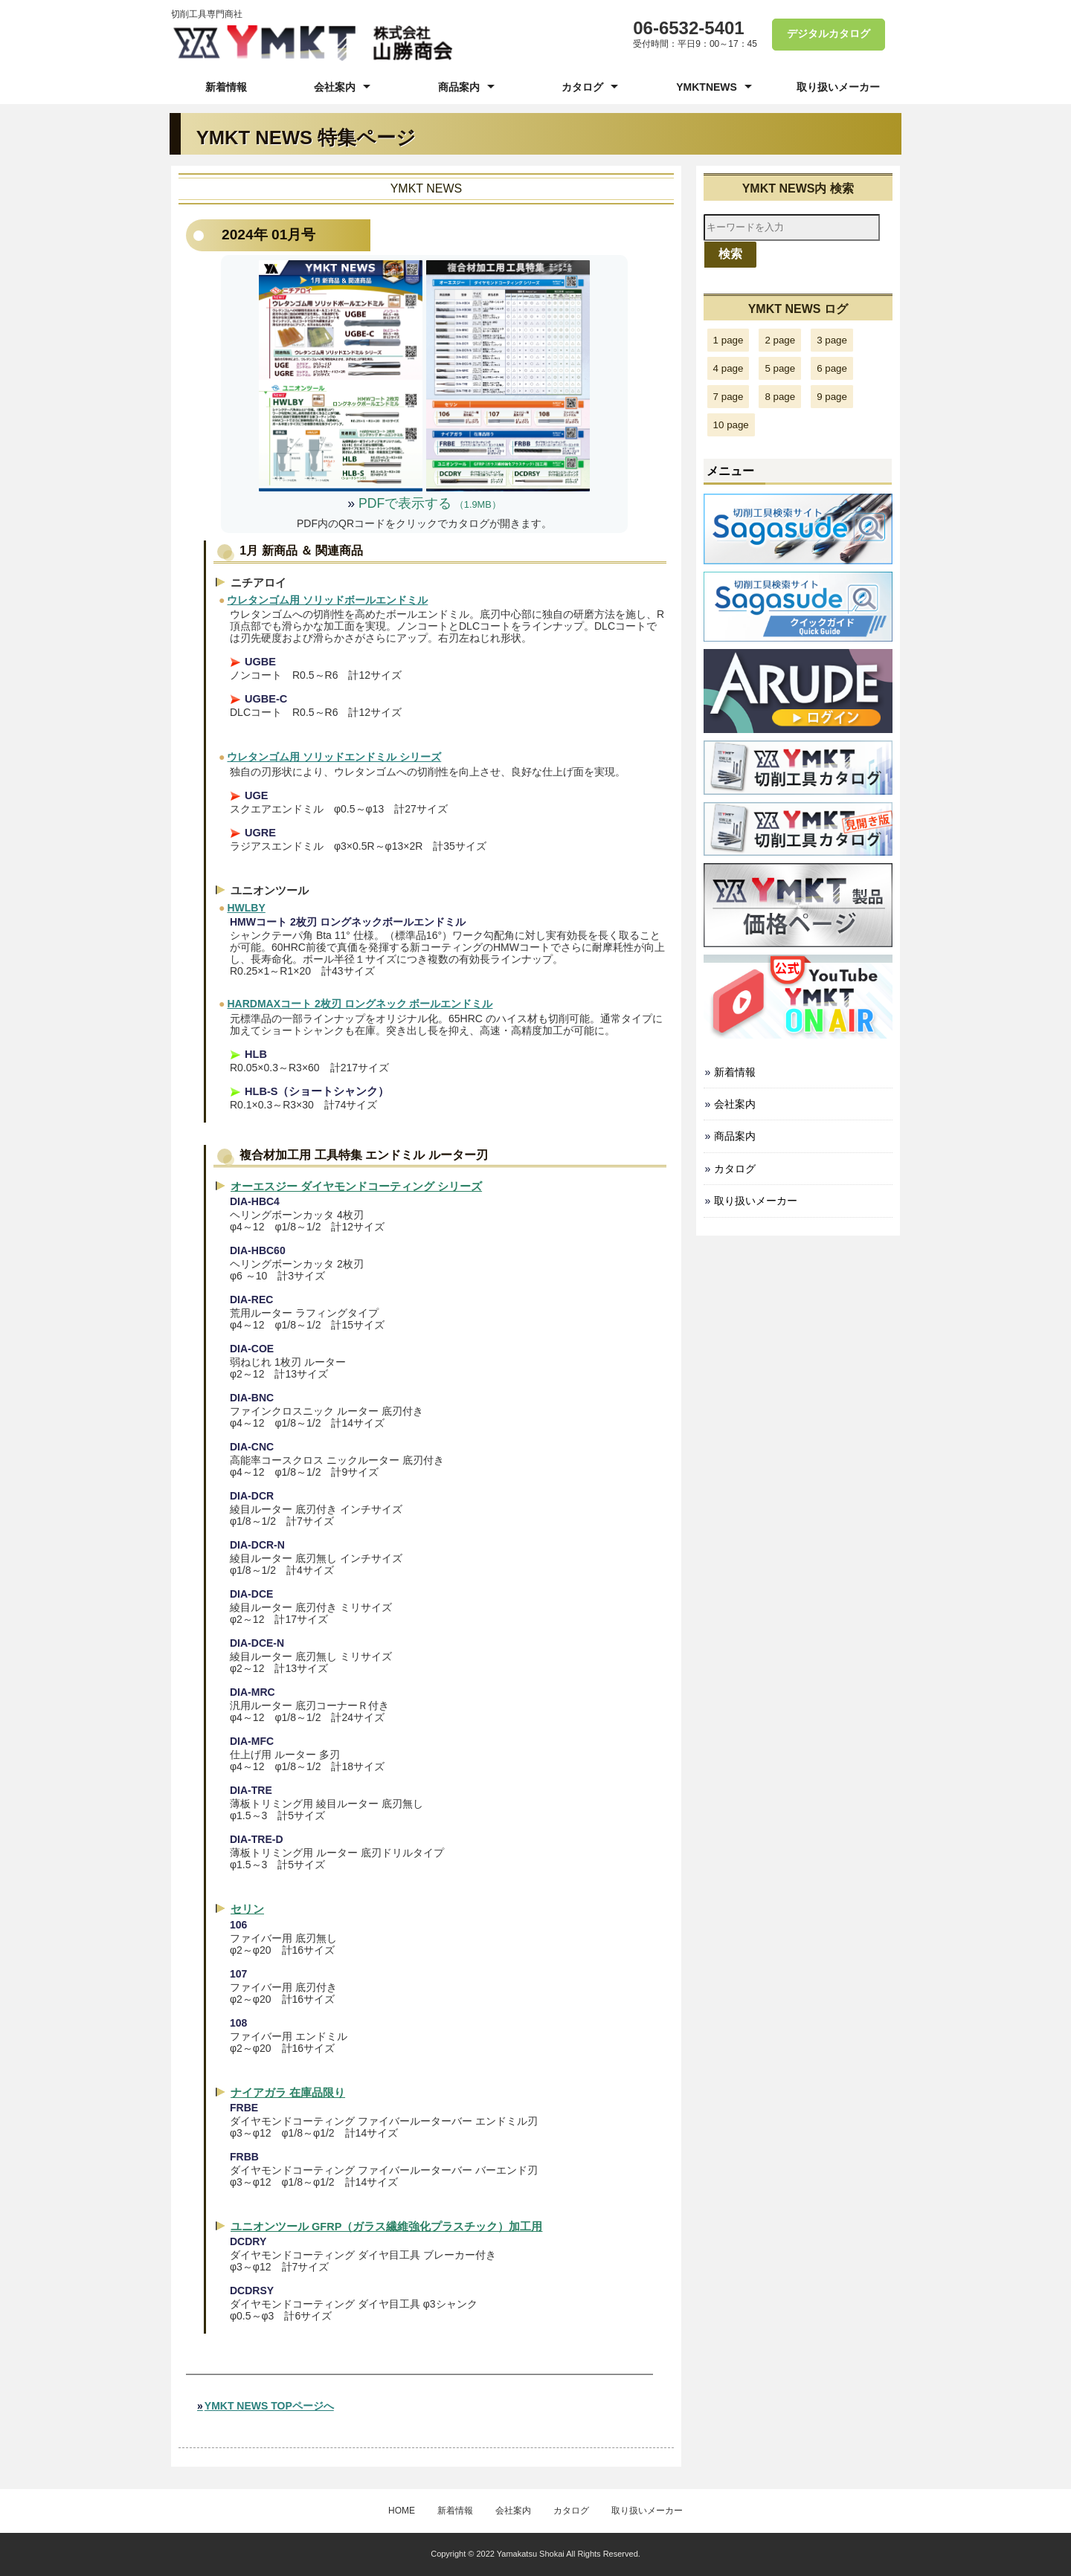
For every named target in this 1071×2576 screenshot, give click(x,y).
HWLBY (246, 908)
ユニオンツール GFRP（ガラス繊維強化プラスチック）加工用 (386, 2227)
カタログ (582, 87)
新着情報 (226, 87)
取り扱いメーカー (838, 87)
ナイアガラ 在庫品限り (288, 2093)
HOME (401, 2510)
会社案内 (335, 87)
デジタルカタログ (827, 34)
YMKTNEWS (706, 87)
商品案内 (459, 87)
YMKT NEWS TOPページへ (269, 2406)
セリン (247, 1909)
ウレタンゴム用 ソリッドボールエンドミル (327, 600)
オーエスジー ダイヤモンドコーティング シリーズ (356, 1186)
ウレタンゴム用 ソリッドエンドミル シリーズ (334, 757)
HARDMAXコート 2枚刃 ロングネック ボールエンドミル (359, 1004)
